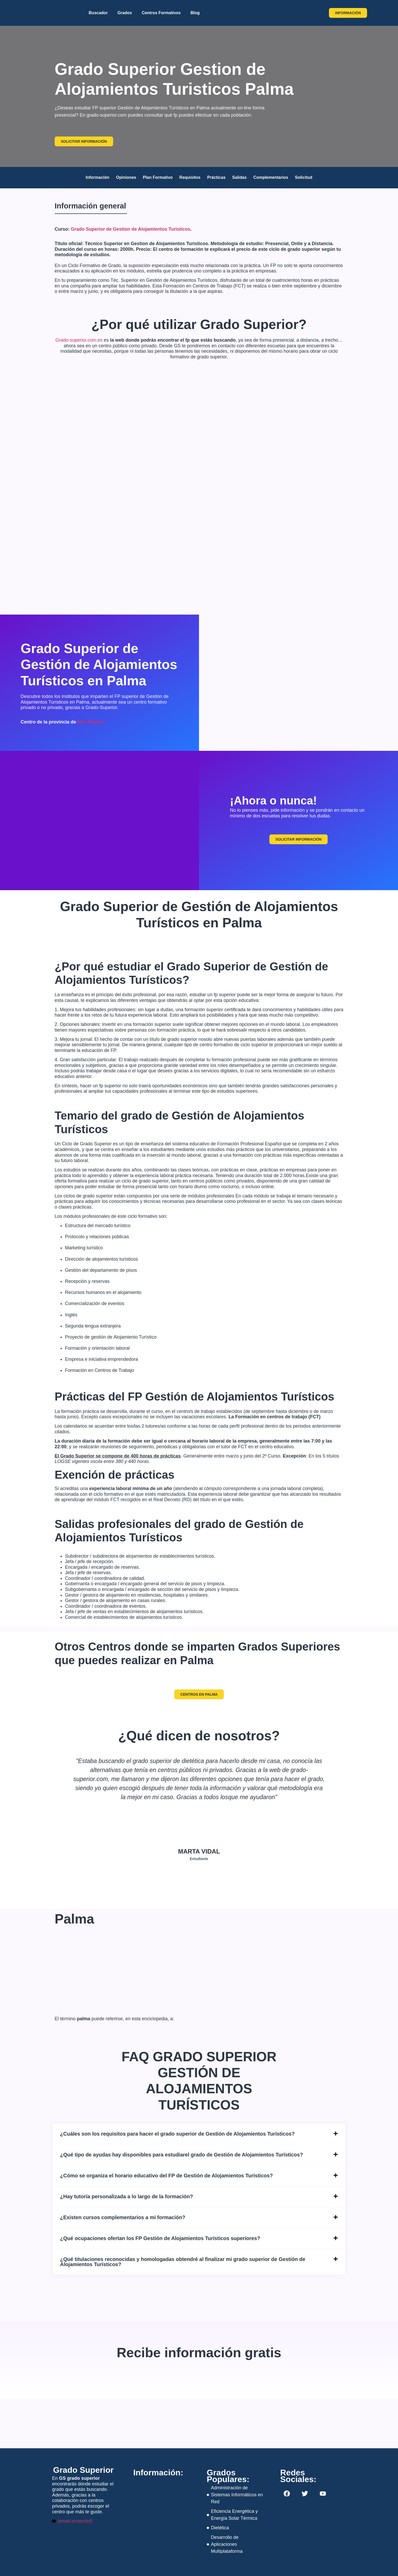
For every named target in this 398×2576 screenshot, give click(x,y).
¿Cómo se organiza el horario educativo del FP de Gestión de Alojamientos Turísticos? (166, 2175)
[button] (199, 2133)
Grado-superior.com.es (79, 340)
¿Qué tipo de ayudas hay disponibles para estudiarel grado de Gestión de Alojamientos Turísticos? (181, 2155)
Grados (125, 13)
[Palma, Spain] (298, 683)
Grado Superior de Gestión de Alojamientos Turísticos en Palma (99, 664)
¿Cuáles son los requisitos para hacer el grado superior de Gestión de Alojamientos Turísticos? (177, 2134)
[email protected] (75, 2521)
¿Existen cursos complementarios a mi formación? (122, 2217)
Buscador (98, 13)
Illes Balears (90, 722)
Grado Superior (83, 2470)
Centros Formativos (161, 13)
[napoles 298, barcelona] (162, 2504)
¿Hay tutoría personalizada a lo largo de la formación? (126, 2196)
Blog (195, 13)
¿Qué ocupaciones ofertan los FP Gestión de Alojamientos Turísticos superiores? (160, 2238)
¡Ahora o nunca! (273, 800)
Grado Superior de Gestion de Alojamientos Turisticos (130, 229)
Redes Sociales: (298, 2476)
